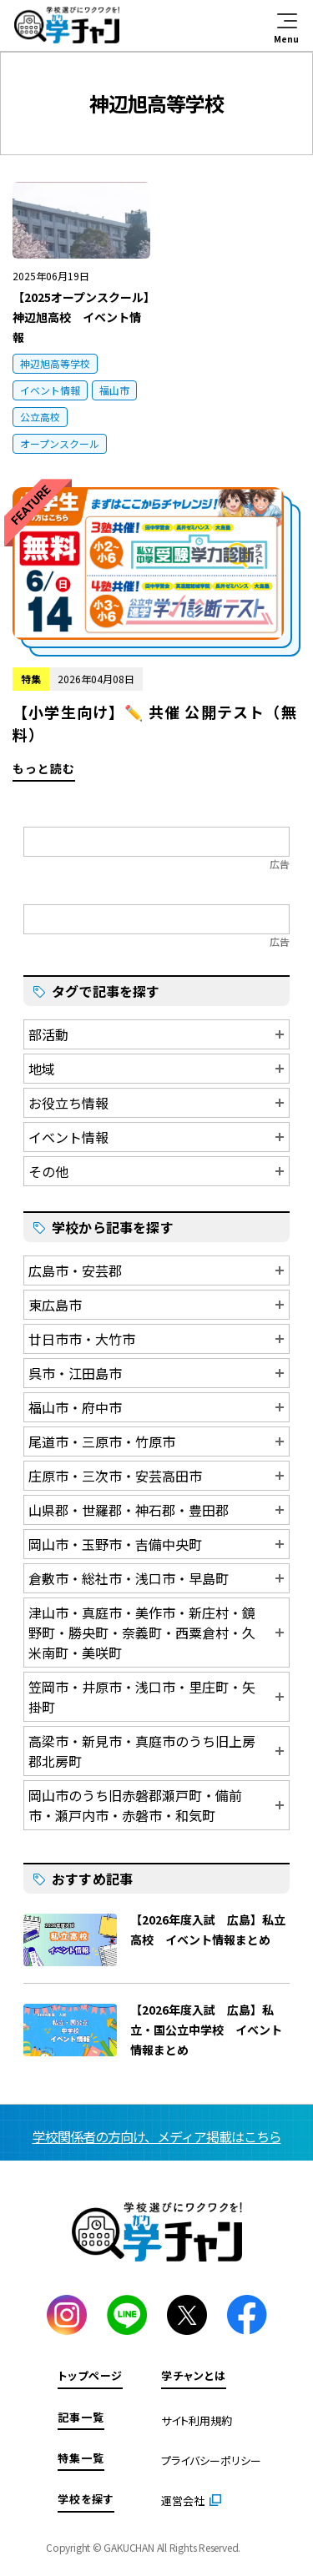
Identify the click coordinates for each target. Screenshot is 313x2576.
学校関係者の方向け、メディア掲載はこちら (157, 2136)
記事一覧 (81, 2417)
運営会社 (182, 2500)
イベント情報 (50, 390)
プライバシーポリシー (211, 2460)
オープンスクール (59, 443)
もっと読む (156, 634)
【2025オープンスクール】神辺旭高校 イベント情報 (81, 317)
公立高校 (40, 417)
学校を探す (86, 2499)
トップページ (90, 2375)
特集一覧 (81, 2458)
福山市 (114, 390)
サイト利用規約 (196, 2420)
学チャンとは (193, 2375)
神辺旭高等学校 (55, 363)
